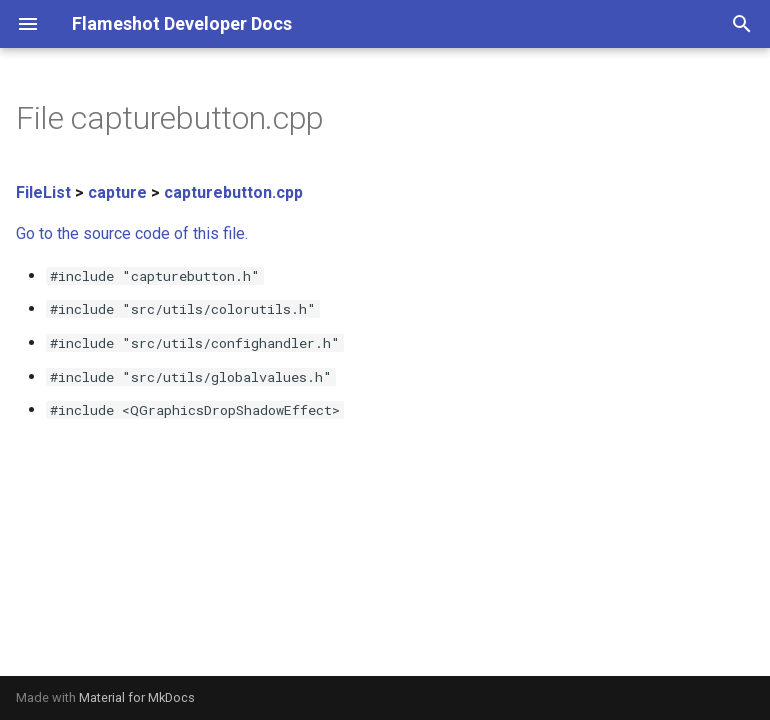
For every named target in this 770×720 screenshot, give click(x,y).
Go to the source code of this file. (132, 233)
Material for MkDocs (137, 697)
